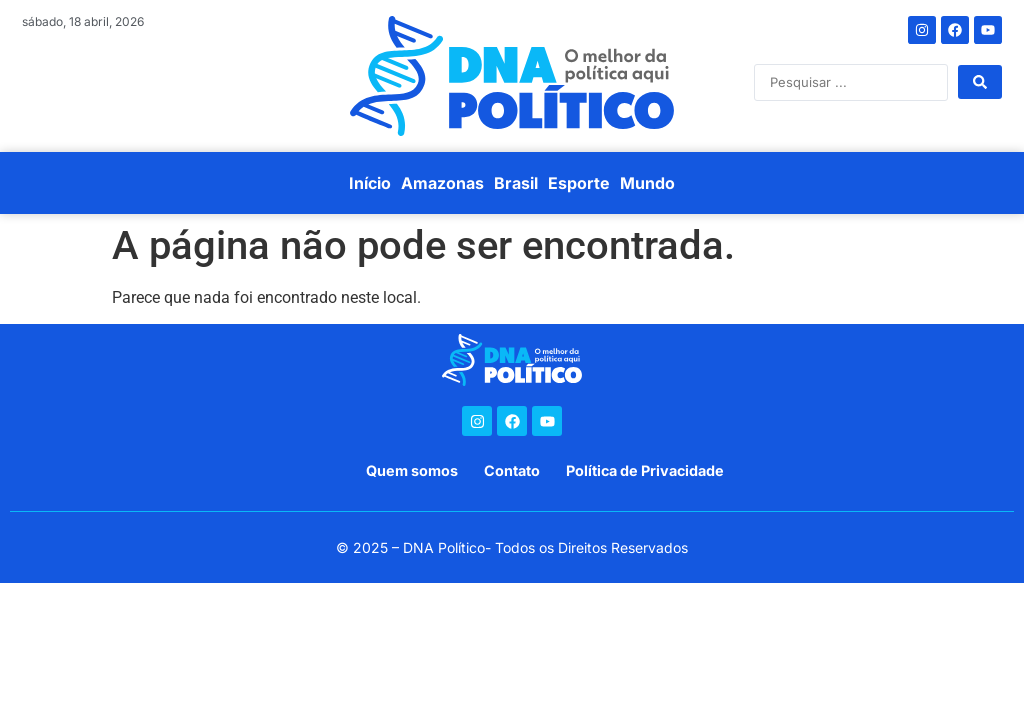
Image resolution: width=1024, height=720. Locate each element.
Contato (512, 470)
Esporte (579, 183)
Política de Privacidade (645, 470)
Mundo (647, 183)
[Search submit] (980, 82)
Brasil (516, 183)
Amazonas (442, 183)
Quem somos (412, 470)
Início (370, 183)
